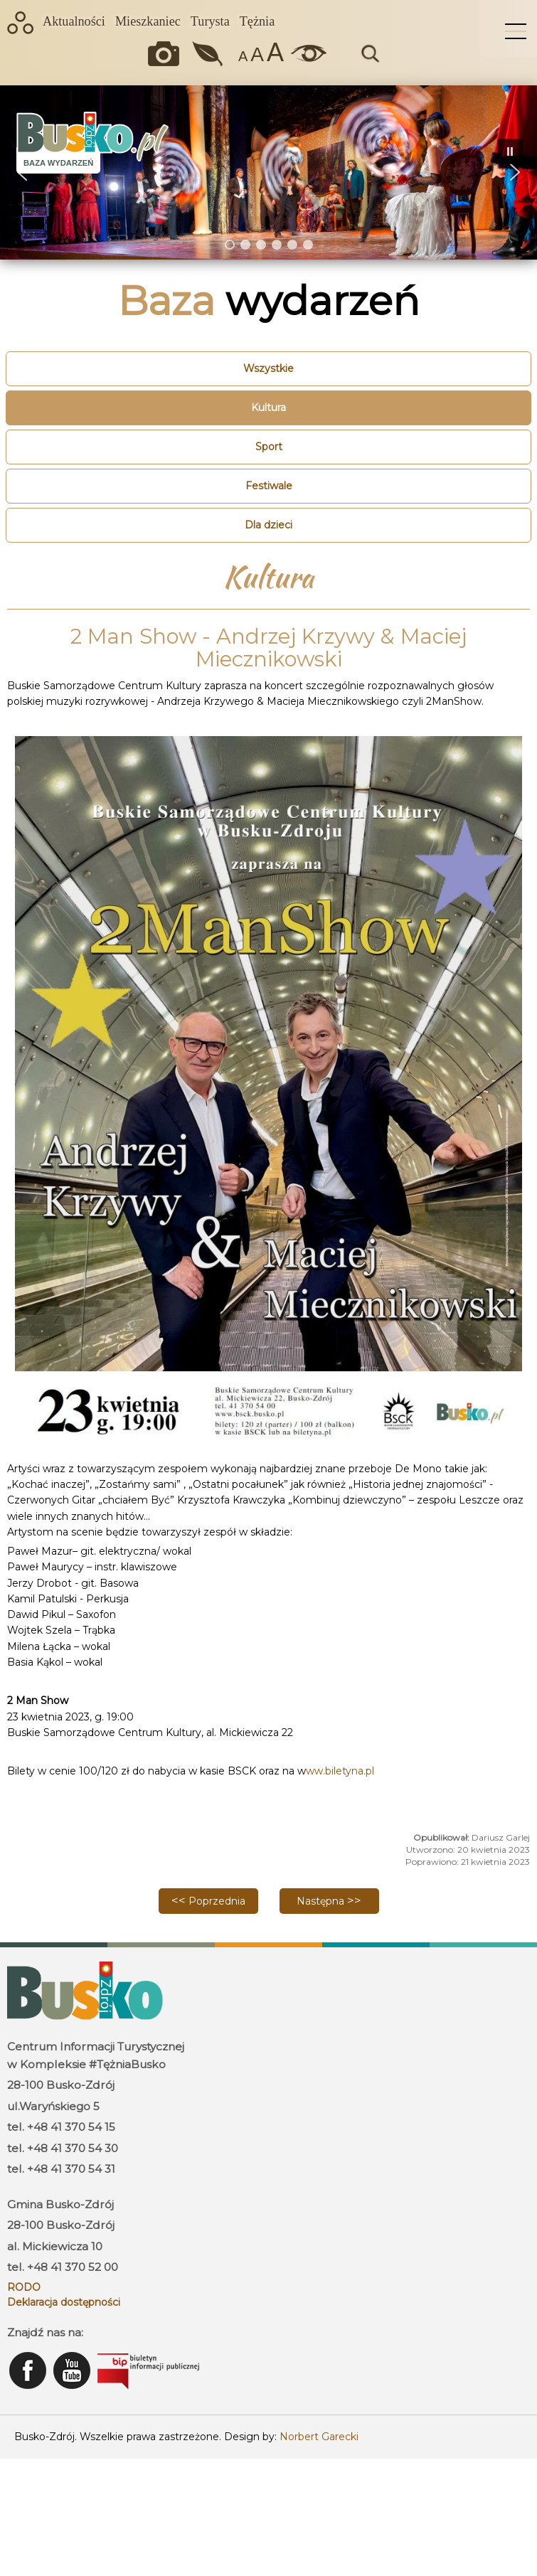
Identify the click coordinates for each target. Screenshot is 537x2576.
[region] (268, 172)
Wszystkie (268, 368)
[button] (515, 172)
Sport (268, 446)
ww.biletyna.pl (340, 1771)
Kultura (268, 407)
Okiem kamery (167, 54)
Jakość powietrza (208, 54)
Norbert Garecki (319, 2436)
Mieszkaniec (148, 21)
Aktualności (74, 21)
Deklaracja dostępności (63, 2302)
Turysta (210, 21)
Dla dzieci (268, 524)
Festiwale (268, 485)
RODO (24, 2287)
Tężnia (257, 21)
